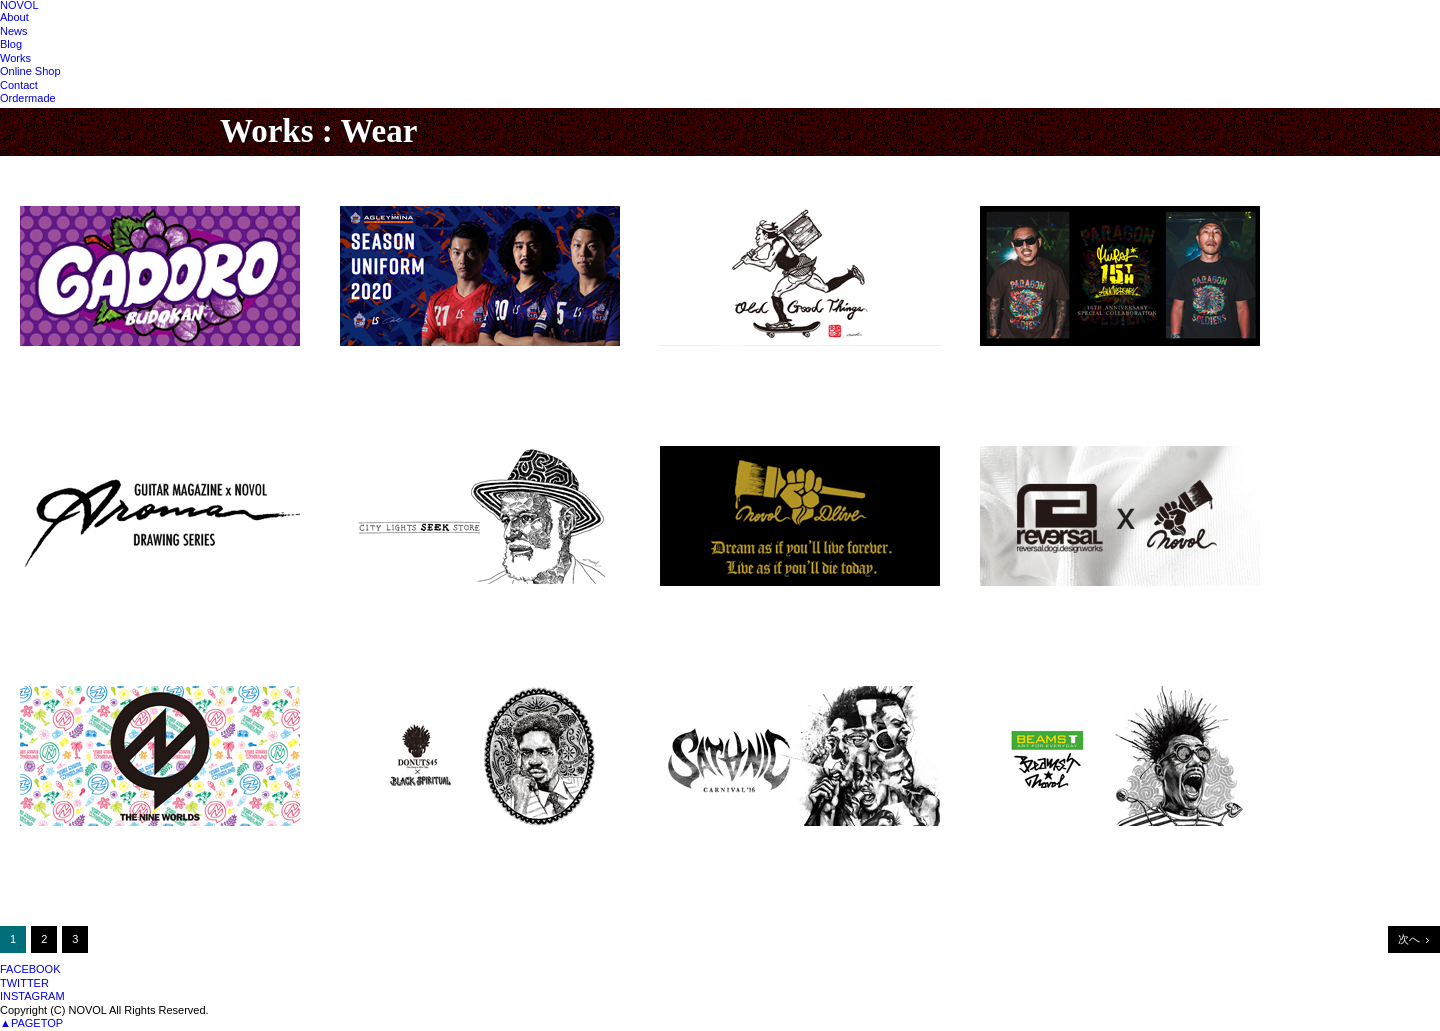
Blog (11, 44)
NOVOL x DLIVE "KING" (727, 605)
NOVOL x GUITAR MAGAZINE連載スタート (139, 605)
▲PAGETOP (31, 1023)
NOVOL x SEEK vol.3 (399, 605)
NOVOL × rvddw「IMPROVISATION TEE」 (1097, 605)
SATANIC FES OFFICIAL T (733, 845)
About (14, 17)
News (14, 31)
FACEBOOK (30, 969)
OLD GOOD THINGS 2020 (731, 365)
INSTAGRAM (32, 996)
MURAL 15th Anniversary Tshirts (1072, 365)
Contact (19, 85)
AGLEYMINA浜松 (387, 365)
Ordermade (28, 98)
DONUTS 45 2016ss (395, 845)
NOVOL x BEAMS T (1034, 845)
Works (15, 58)
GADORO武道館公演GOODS (99, 365)
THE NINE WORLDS (76, 845)
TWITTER (24, 983)
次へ (1409, 939)
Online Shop (30, 71)
